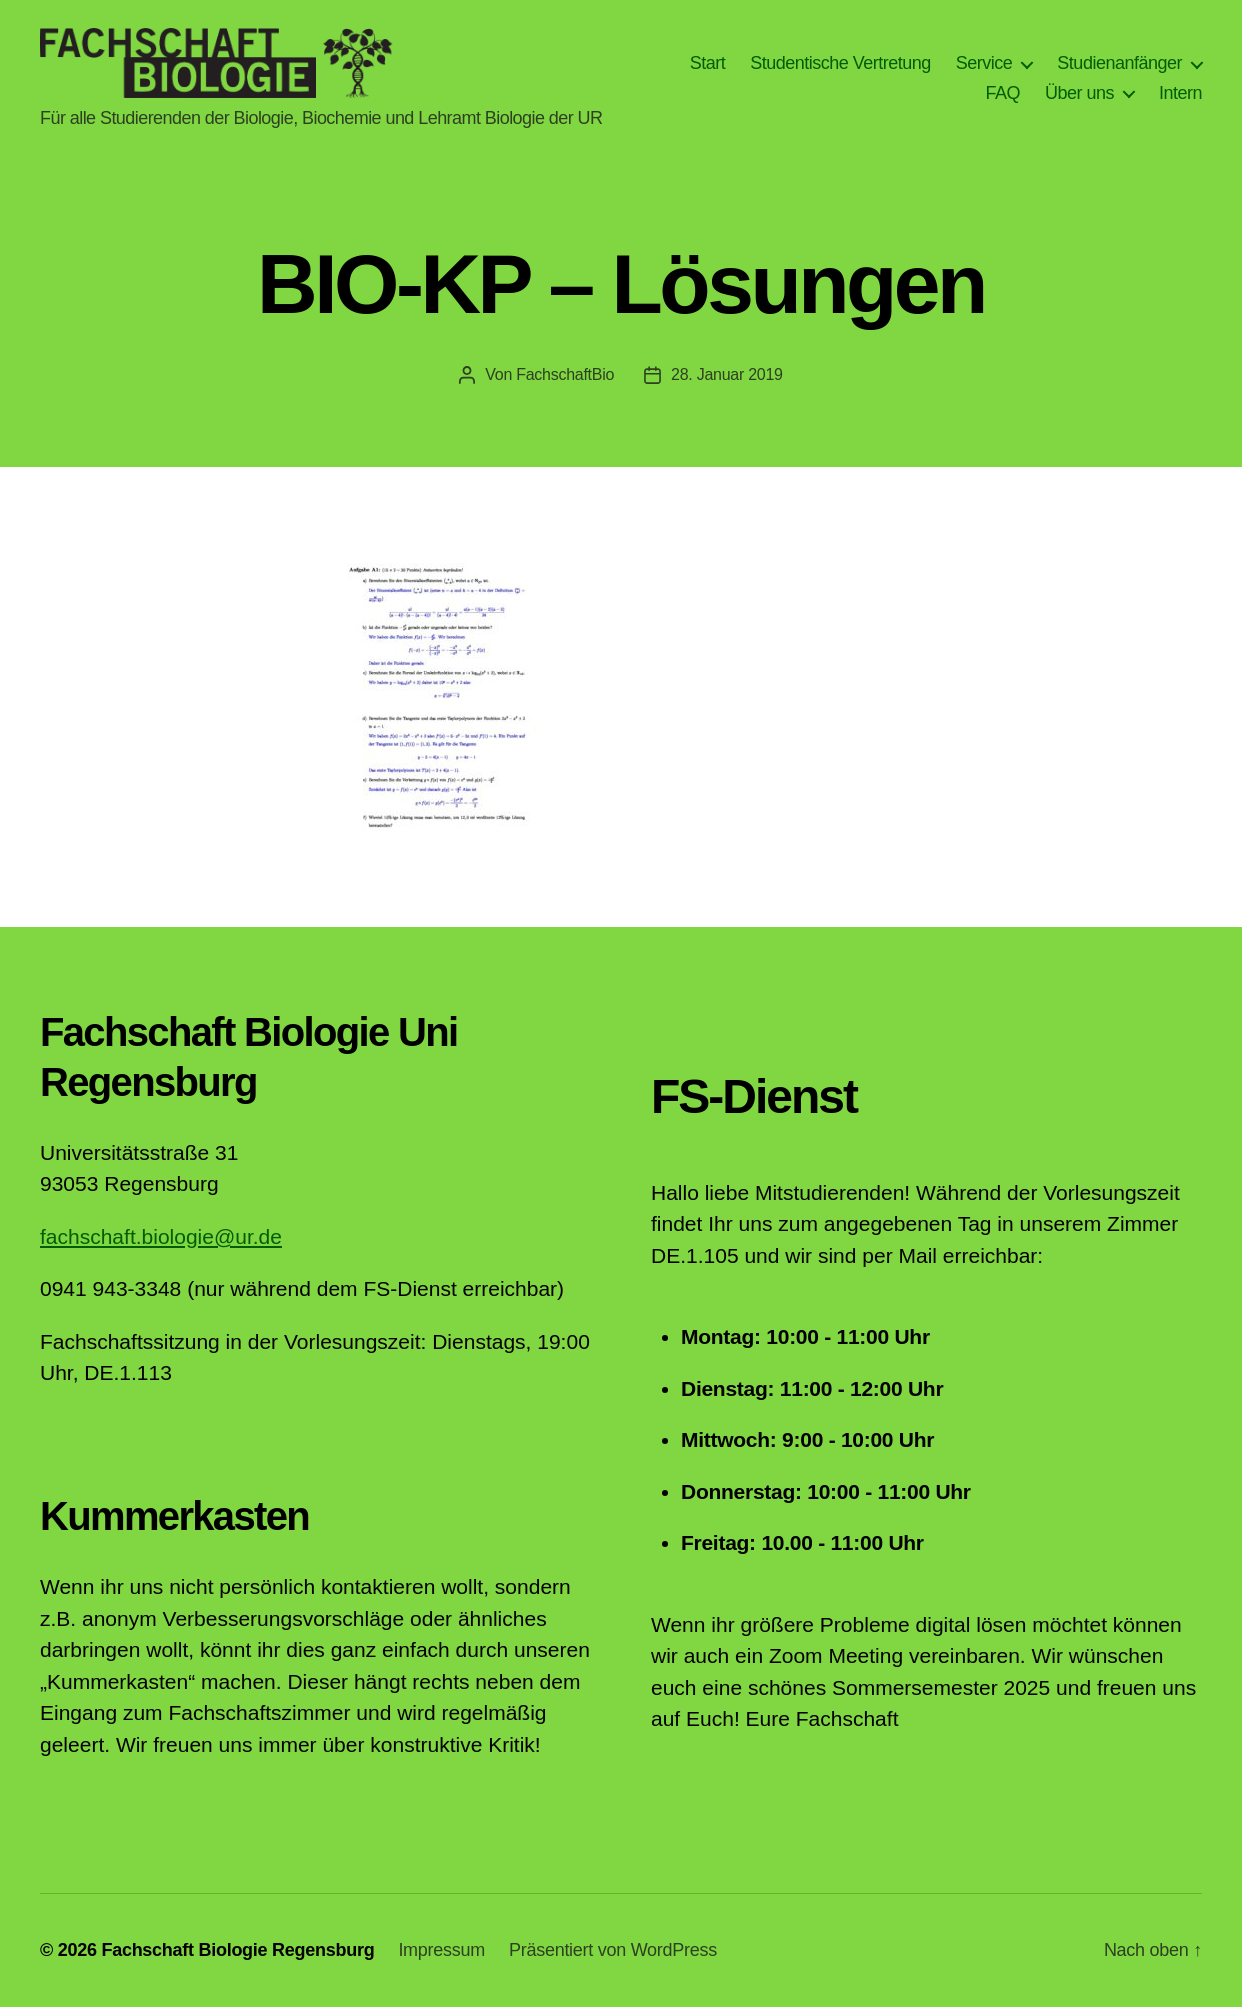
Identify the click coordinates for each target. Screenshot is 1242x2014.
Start (708, 66)
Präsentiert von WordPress (613, 1957)
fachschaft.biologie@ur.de (161, 1243)
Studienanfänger (1119, 66)
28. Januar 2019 (727, 381)
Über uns (1079, 96)
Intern (1180, 96)
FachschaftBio (565, 381)
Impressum (441, 1957)
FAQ (1002, 96)
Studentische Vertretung (840, 66)
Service (984, 66)
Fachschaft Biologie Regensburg (237, 1957)
